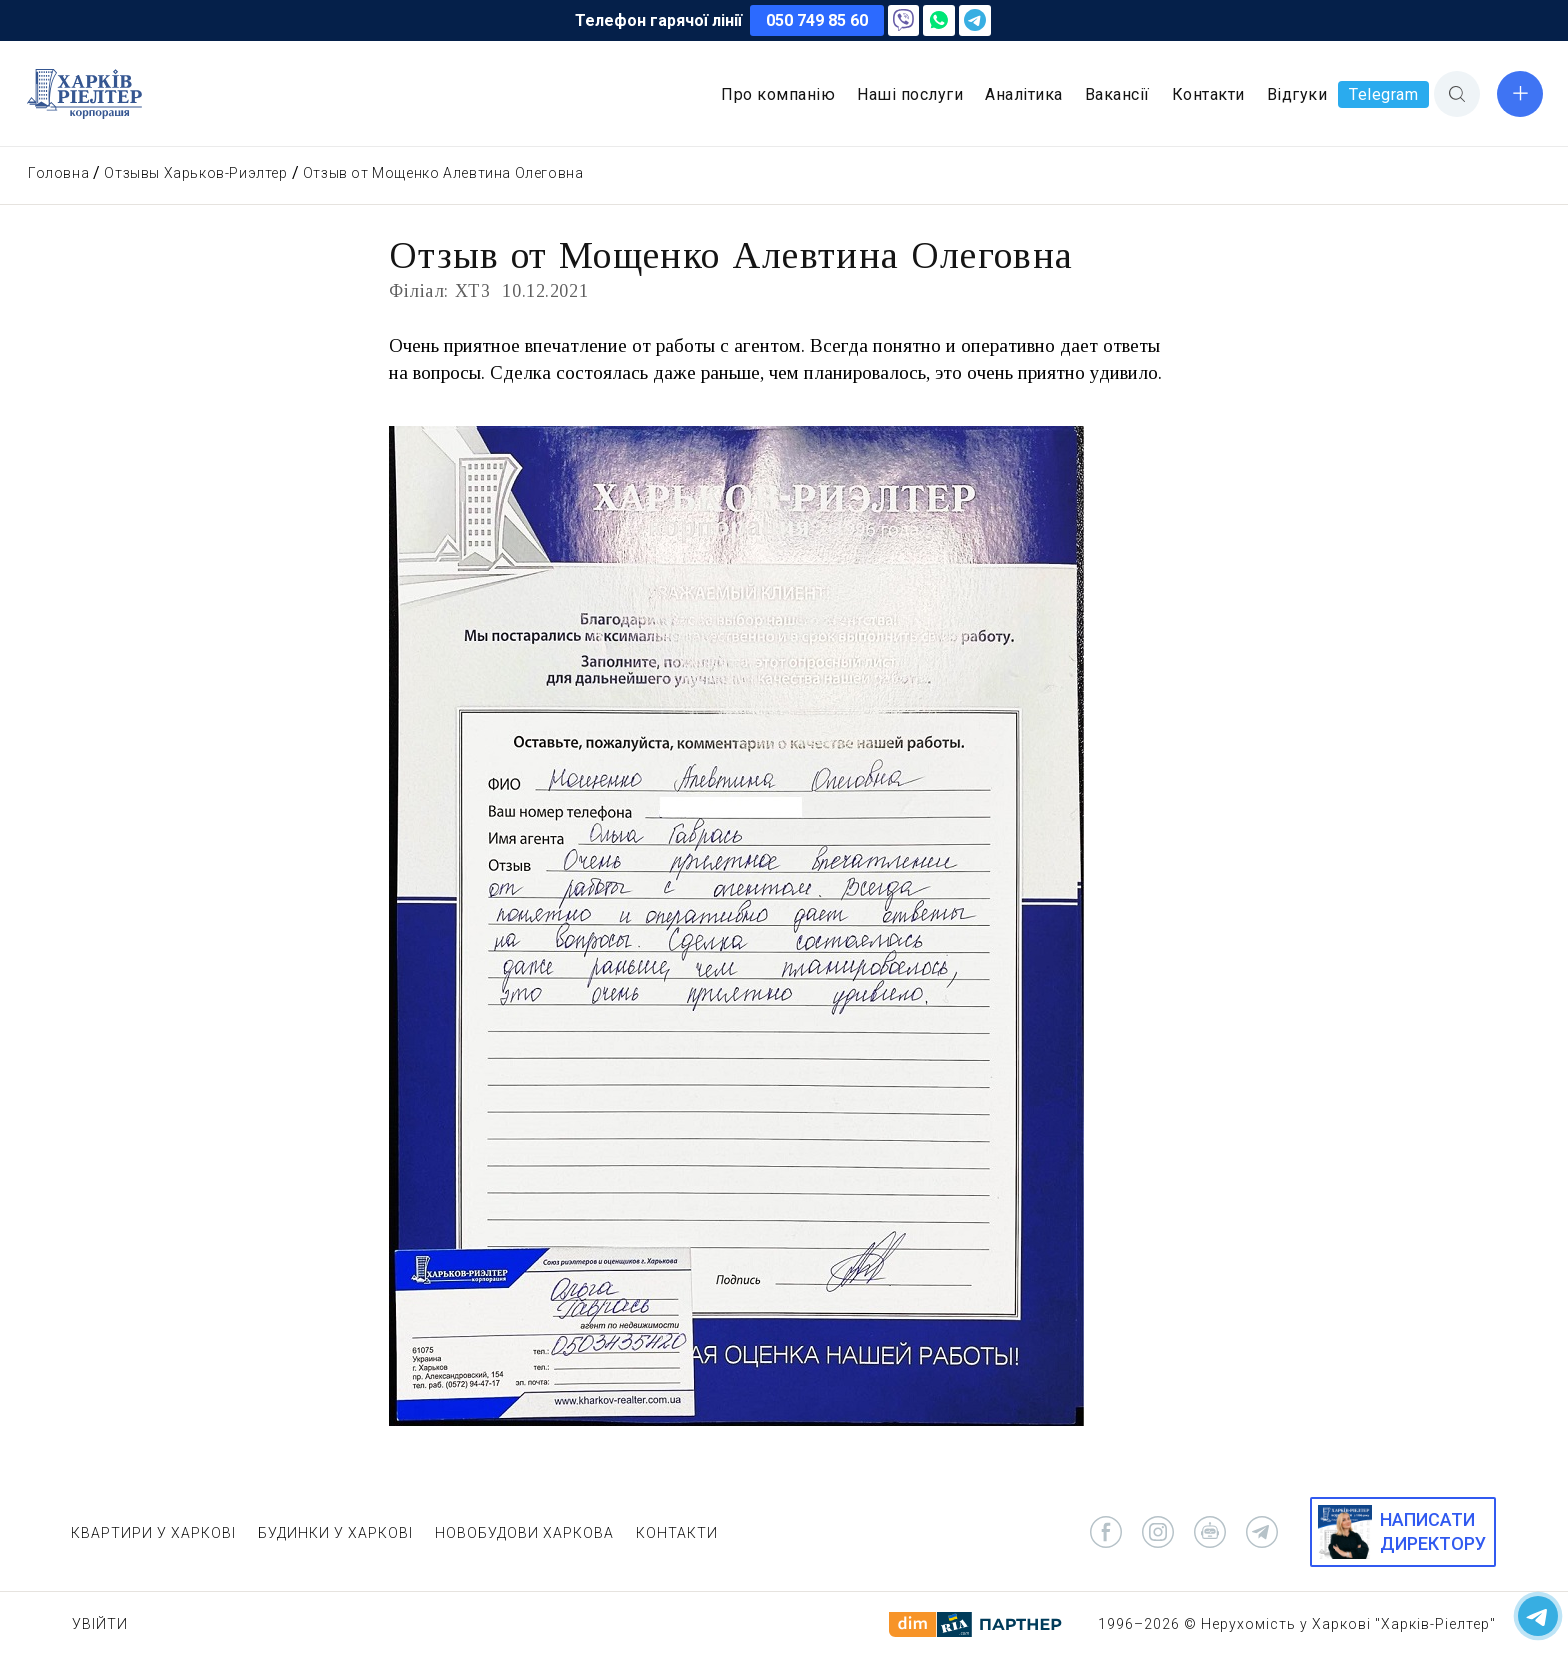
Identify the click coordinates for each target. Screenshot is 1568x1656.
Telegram (1383, 94)
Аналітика (1024, 94)
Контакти (1208, 94)
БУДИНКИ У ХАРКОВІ (335, 1533)
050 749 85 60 (817, 20)
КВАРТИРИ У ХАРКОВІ (153, 1533)
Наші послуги (910, 94)
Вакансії (1117, 94)
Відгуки (1297, 94)
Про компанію (778, 94)
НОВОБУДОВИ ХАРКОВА (524, 1533)
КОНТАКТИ (677, 1533)
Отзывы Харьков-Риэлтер (195, 173)
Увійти (100, 1624)
